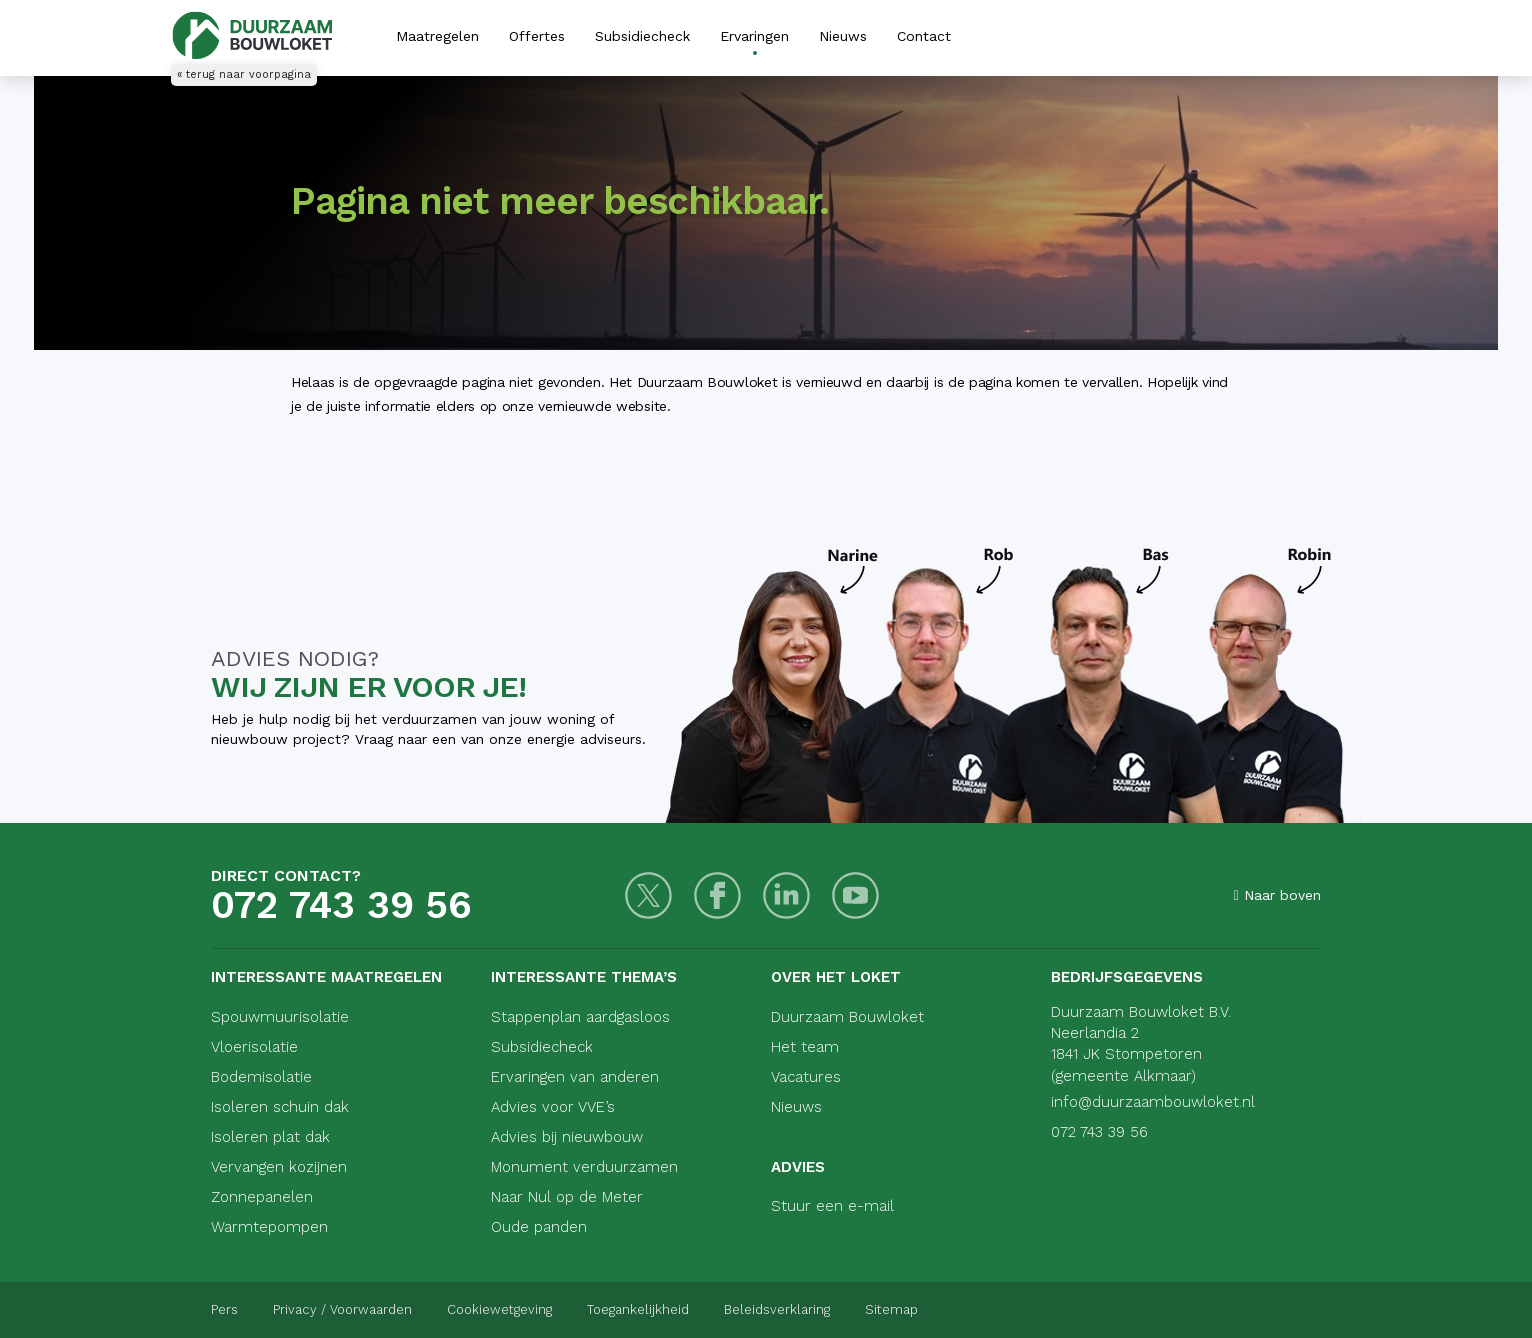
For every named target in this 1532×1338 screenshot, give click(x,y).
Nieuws (843, 36)
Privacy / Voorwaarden (342, 1309)
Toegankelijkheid (638, 1309)
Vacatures (806, 1077)
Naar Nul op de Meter (567, 1197)
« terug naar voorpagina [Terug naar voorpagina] (244, 74)
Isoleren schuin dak (280, 1107)
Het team (805, 1047)
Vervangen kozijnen (279, 1167)
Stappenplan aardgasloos (580, 1017)
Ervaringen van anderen (575, 1077)
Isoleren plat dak (270, 1137)
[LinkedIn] (786, 895)
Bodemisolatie (261, 1077)
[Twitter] (648, 895)
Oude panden (539, 1227)
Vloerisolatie (254, 1047)
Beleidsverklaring (777, 1309)
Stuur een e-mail (832, 1206)
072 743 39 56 (341, 905)
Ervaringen (754, 36)
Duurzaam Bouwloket (847, 1017)
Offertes (537, 36)
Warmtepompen (269, 1227)
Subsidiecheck (642, 36)
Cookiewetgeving (499, 1309)
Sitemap (891, 1309)
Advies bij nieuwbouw (567, 1137)
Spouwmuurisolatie (280, 1017)
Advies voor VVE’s (553, 1107)
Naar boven (1277, 895)
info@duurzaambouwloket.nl (1153, 1102)
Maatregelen (437, 36)
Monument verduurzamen (584, 1167)
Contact (924, 36)
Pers (224, 1309)
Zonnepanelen (262, 1197)
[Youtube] (855, 895)
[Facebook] (717, 895)
